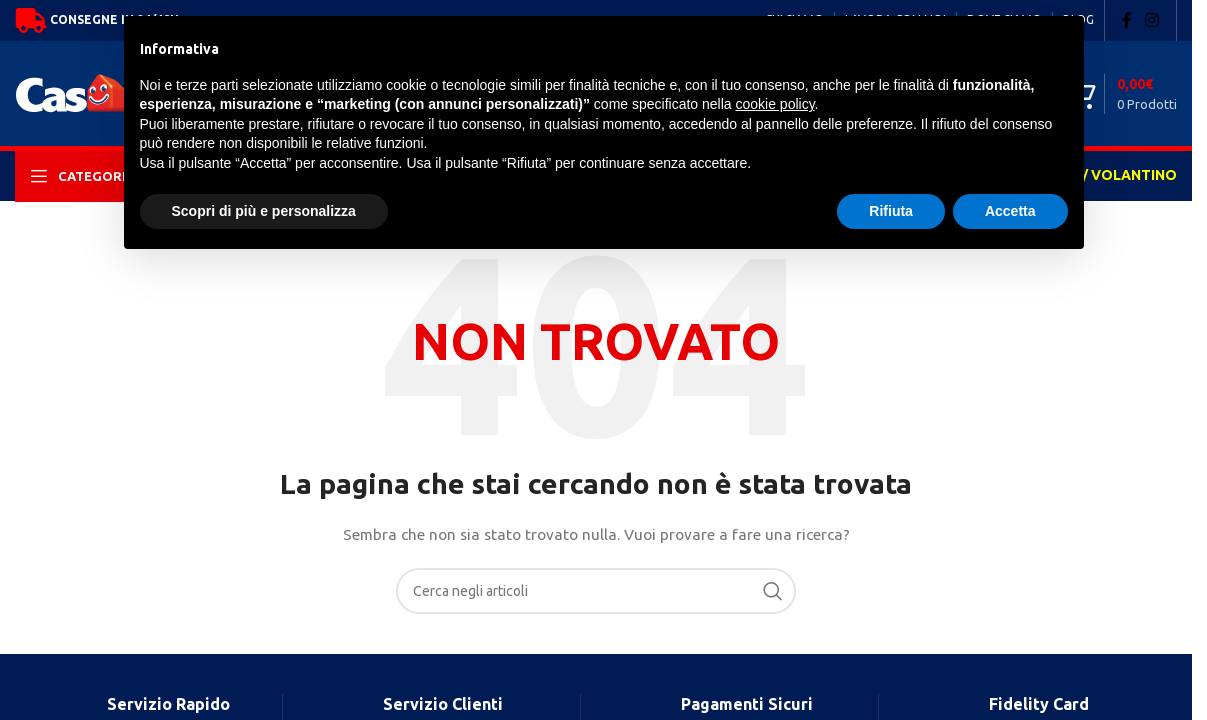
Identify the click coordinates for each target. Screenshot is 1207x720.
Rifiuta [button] (891, 211)
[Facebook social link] (1127, 20)
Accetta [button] (1010, 211)
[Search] (596, 591)
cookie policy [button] (774, 104)
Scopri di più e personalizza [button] (264, 211)
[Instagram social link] (1152, 20)
